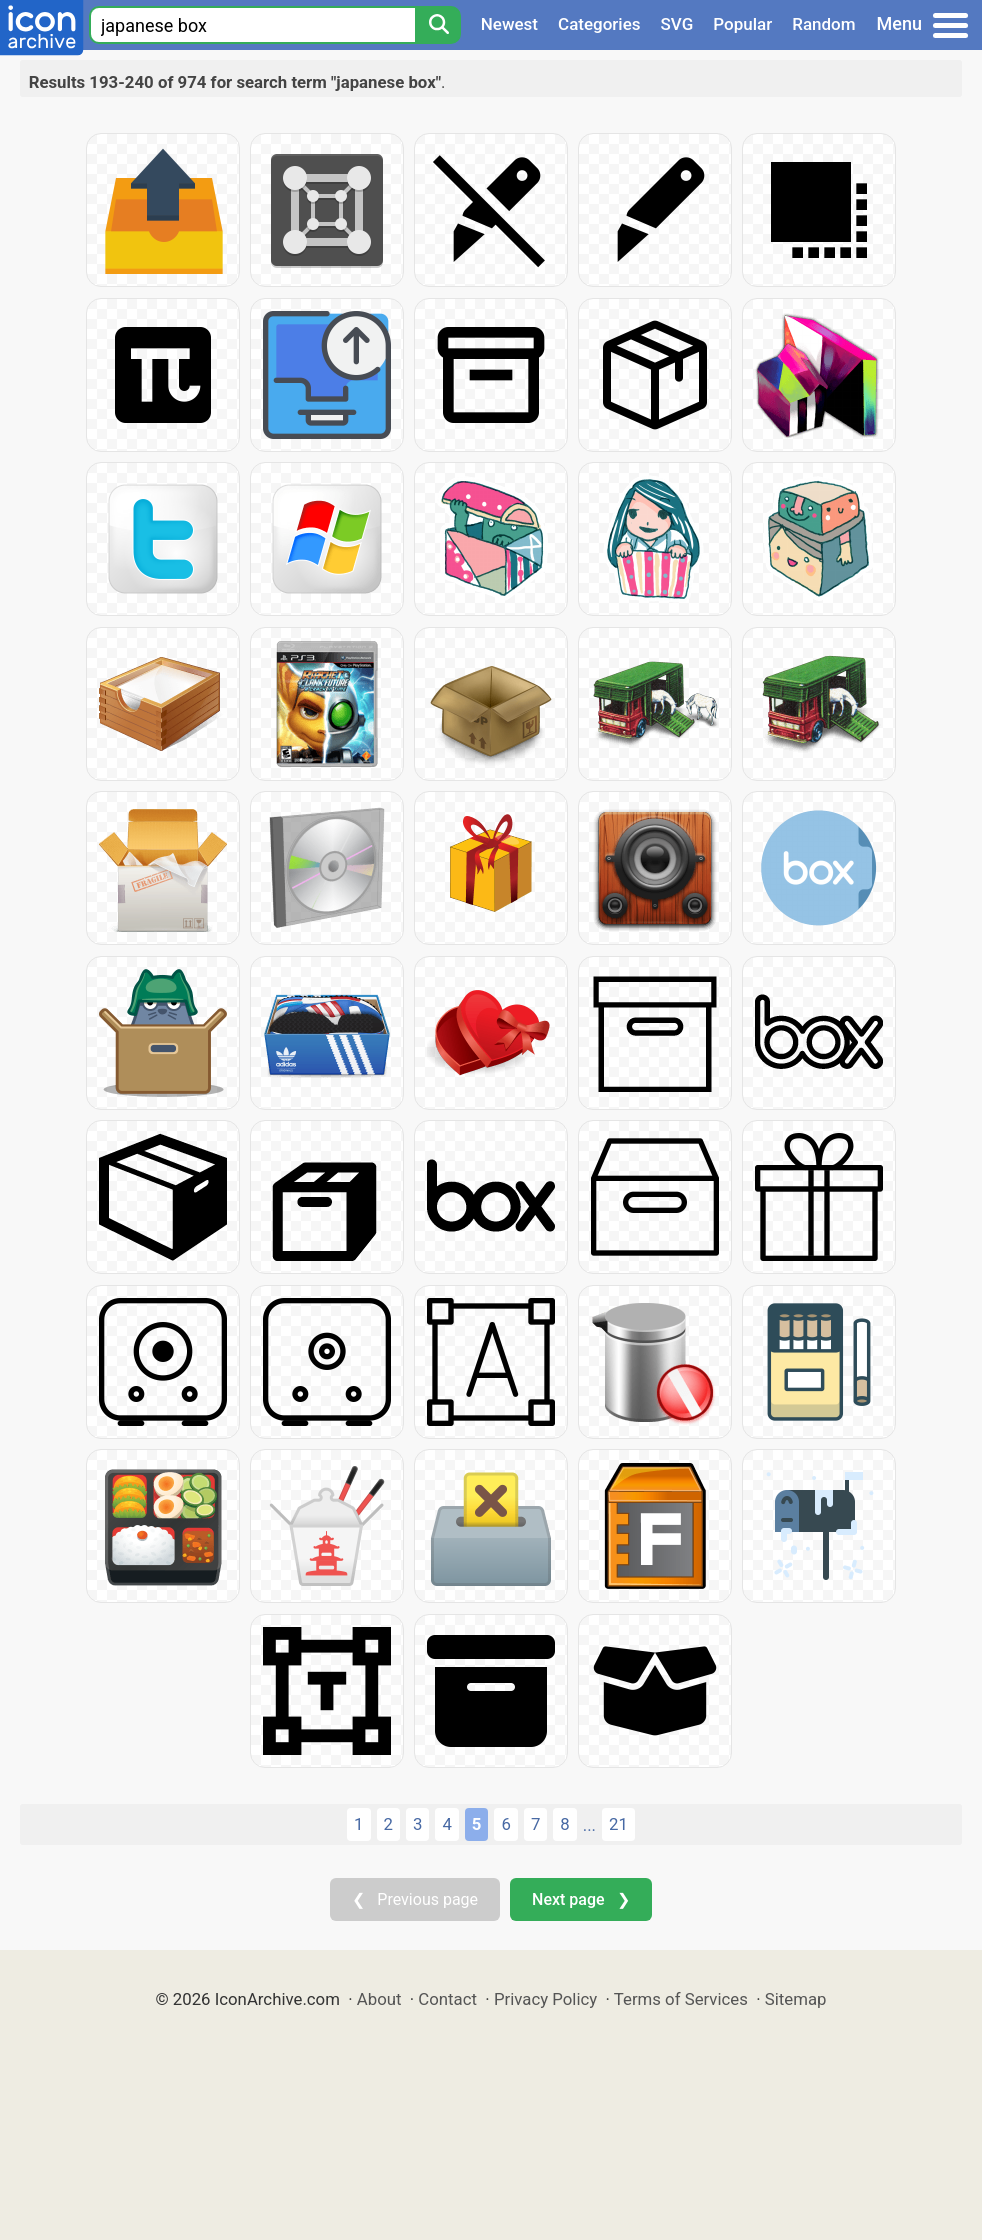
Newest (509, 24)
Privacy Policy (545, 1999)
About (379, 1999)
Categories (599, 24)
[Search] (438, 25)
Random (823, 24)
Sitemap (796, 1999)
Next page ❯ (580, 1899)
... (589, 1825)
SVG (677, 24)
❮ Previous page (415, 1899)
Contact (447, 1999)
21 (618, 1824)
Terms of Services (681, 1999)
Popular (742, 24)
